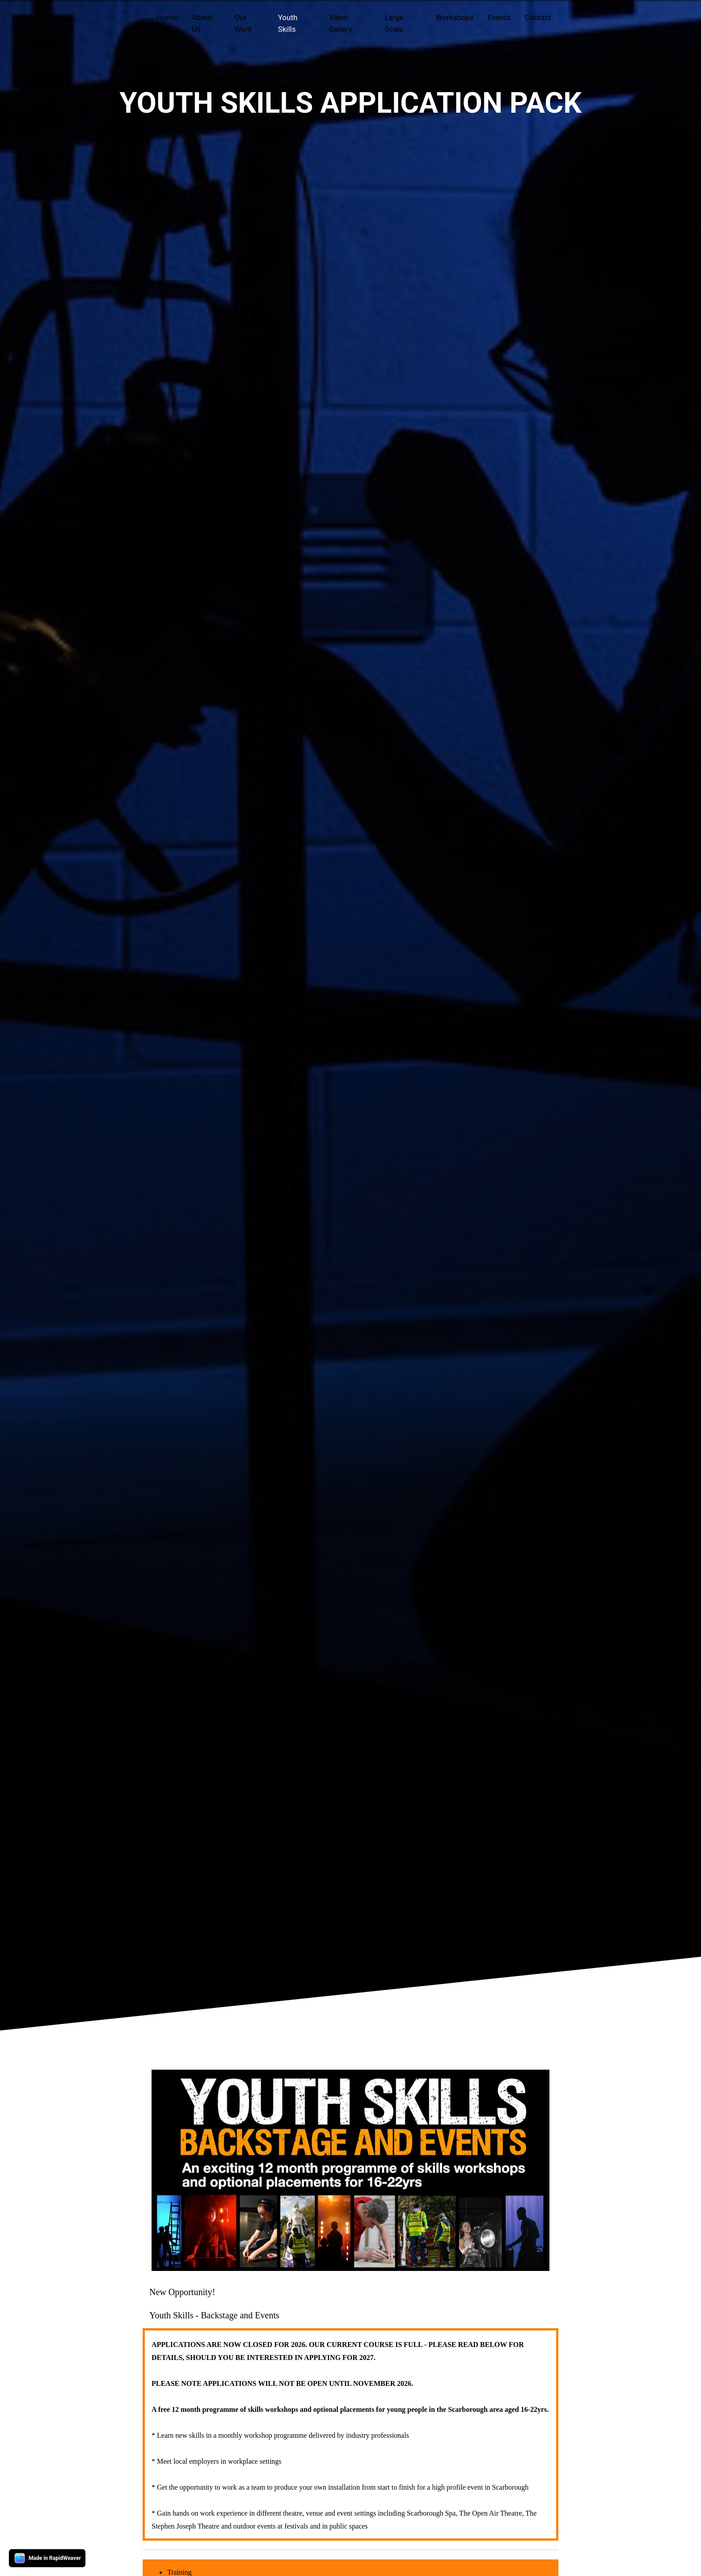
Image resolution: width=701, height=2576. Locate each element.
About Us (202, 23)
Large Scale (394, 23)
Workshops (454, 17)
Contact (538, 17)
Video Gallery (340, 23)
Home (167, 17)
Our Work (243, 23)
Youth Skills (288, 23)
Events (499, 17)
